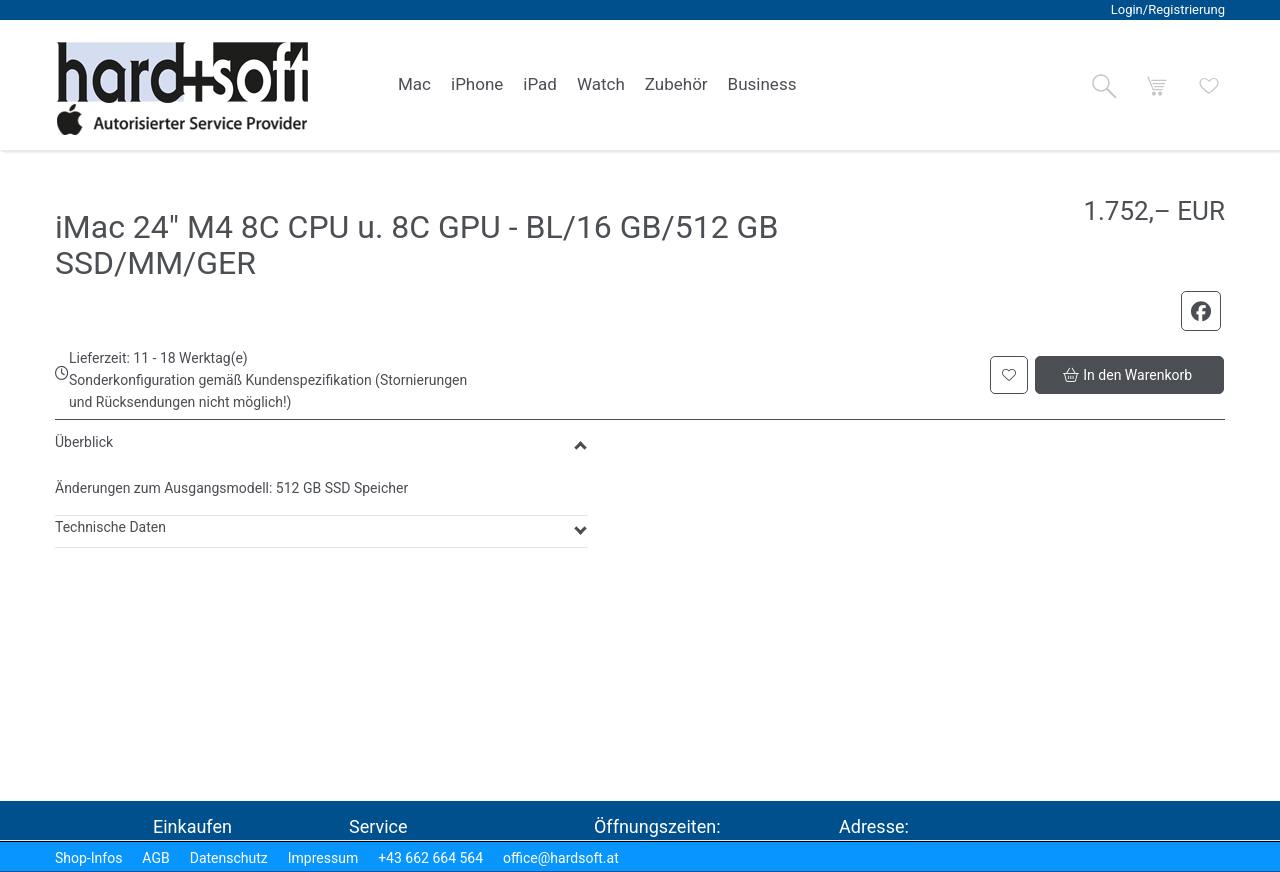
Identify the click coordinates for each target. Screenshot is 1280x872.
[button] (1104, 86)
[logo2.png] (183, 88)
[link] (414, 85)
